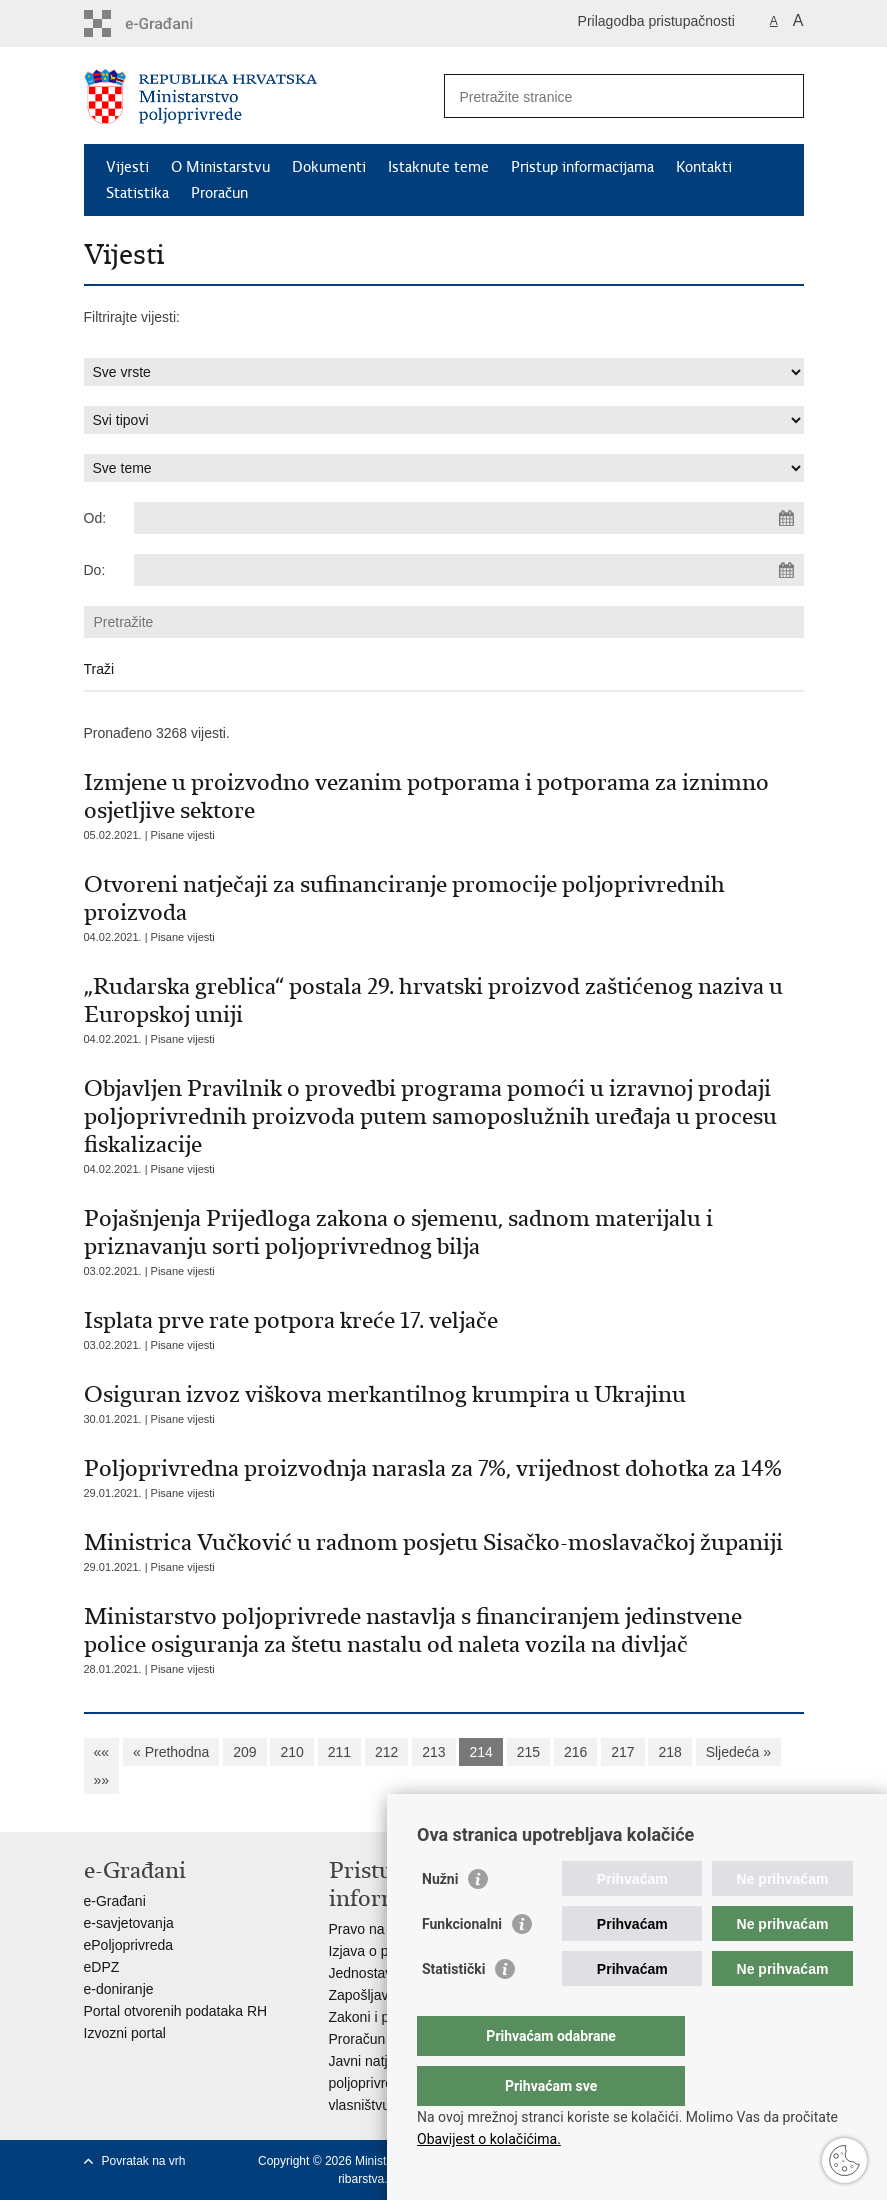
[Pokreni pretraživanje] (781, 96)
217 (622, 1752)
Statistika (137, 193)
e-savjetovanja (129, 1923)
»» (102, 1780)
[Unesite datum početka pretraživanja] (469, 518)
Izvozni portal (125, 2033)
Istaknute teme (438, 167)
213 (433, 1752)
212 (386, 1752)
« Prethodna (171, 1752)
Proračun (219, 193)
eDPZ (102, 1967)
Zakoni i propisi (376, 2017)
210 (291, 1752)
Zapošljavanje (372, 1995)
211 (339, 1752)
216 (575, 1752)
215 (528, 1752)
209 (244, 1752)
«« (102, 1752)
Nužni (440, 1919)
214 (480, 1752)
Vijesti (127, 167)
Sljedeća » (738, 1752)
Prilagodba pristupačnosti (656, 21)
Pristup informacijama (582, 167)
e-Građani (115, 1901)
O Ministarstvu (220, 167)
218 (669, 1752)
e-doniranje (119, 1989)
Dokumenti (329, 167)
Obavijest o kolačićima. (489, 2139)
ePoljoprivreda (129, 1945)
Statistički (453, 2009)
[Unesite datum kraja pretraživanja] (469, 570)
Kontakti (704, 167)
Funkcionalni (462, 1964)
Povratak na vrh (144, 2161)
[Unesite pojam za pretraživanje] (602, 96)
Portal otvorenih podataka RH (176, 2011)
